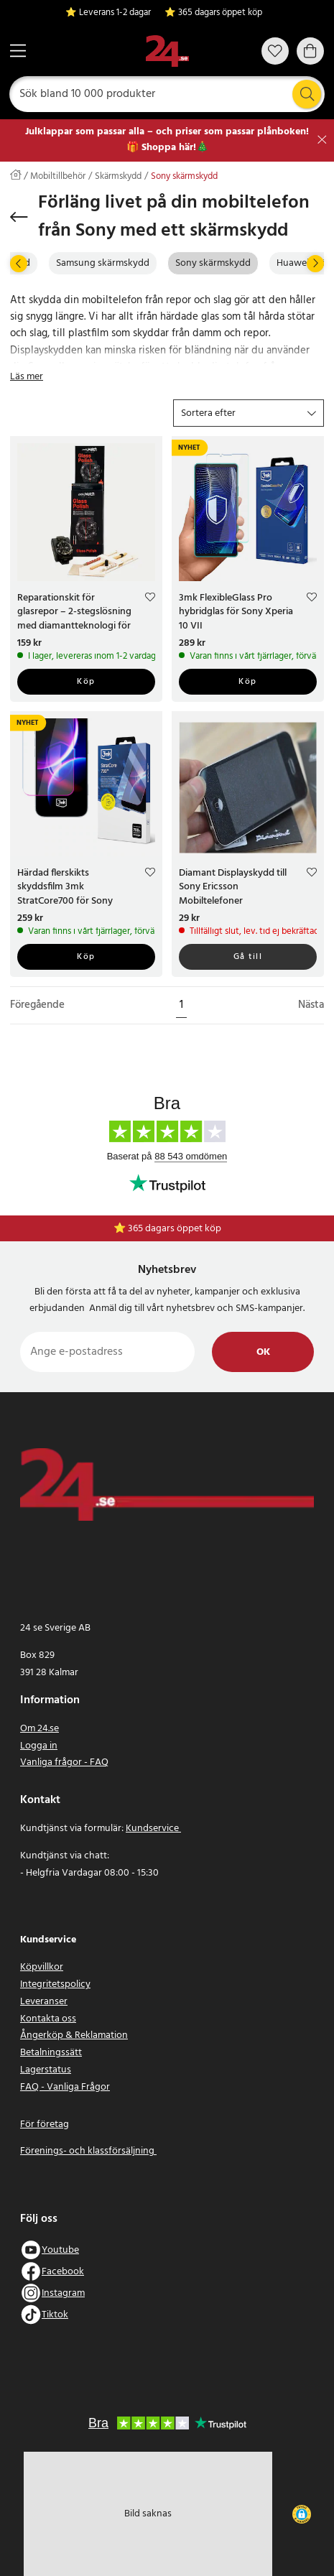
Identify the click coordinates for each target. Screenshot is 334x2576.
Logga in (38, 1746)
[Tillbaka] (19, 217)
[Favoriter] (275, 51)
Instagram (63, 2293)
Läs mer (26, 377)
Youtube (60, 2250)
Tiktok (55, 2315)
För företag (44, 2124)
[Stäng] (322, 139)
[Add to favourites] (150, 597)
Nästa (311, 1005)
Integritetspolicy (55, 1984)
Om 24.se (39, 1728)
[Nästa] (315, 263)
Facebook (63, 2272)
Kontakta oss (48, 2019)
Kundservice (153, 1828)
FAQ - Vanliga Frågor (65, 2087)
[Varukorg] (310, 51)
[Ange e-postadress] (107, 1352)
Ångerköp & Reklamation (74, 2035)
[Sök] (167, 94)
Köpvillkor (41, 1967)
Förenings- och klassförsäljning (88, 2151)
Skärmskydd (118, 177)
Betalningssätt (51, 2052)
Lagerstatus (45, 2070)
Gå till (248, 957)
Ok (263, 1352)
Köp (86, 682)
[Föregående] (18, 263)
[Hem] (167, 51)
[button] (248, 413)
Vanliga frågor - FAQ (64, 1762)
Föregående (37, 1005)
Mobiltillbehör (57, 177)
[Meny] (18, 51)
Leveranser (44, 2001)
